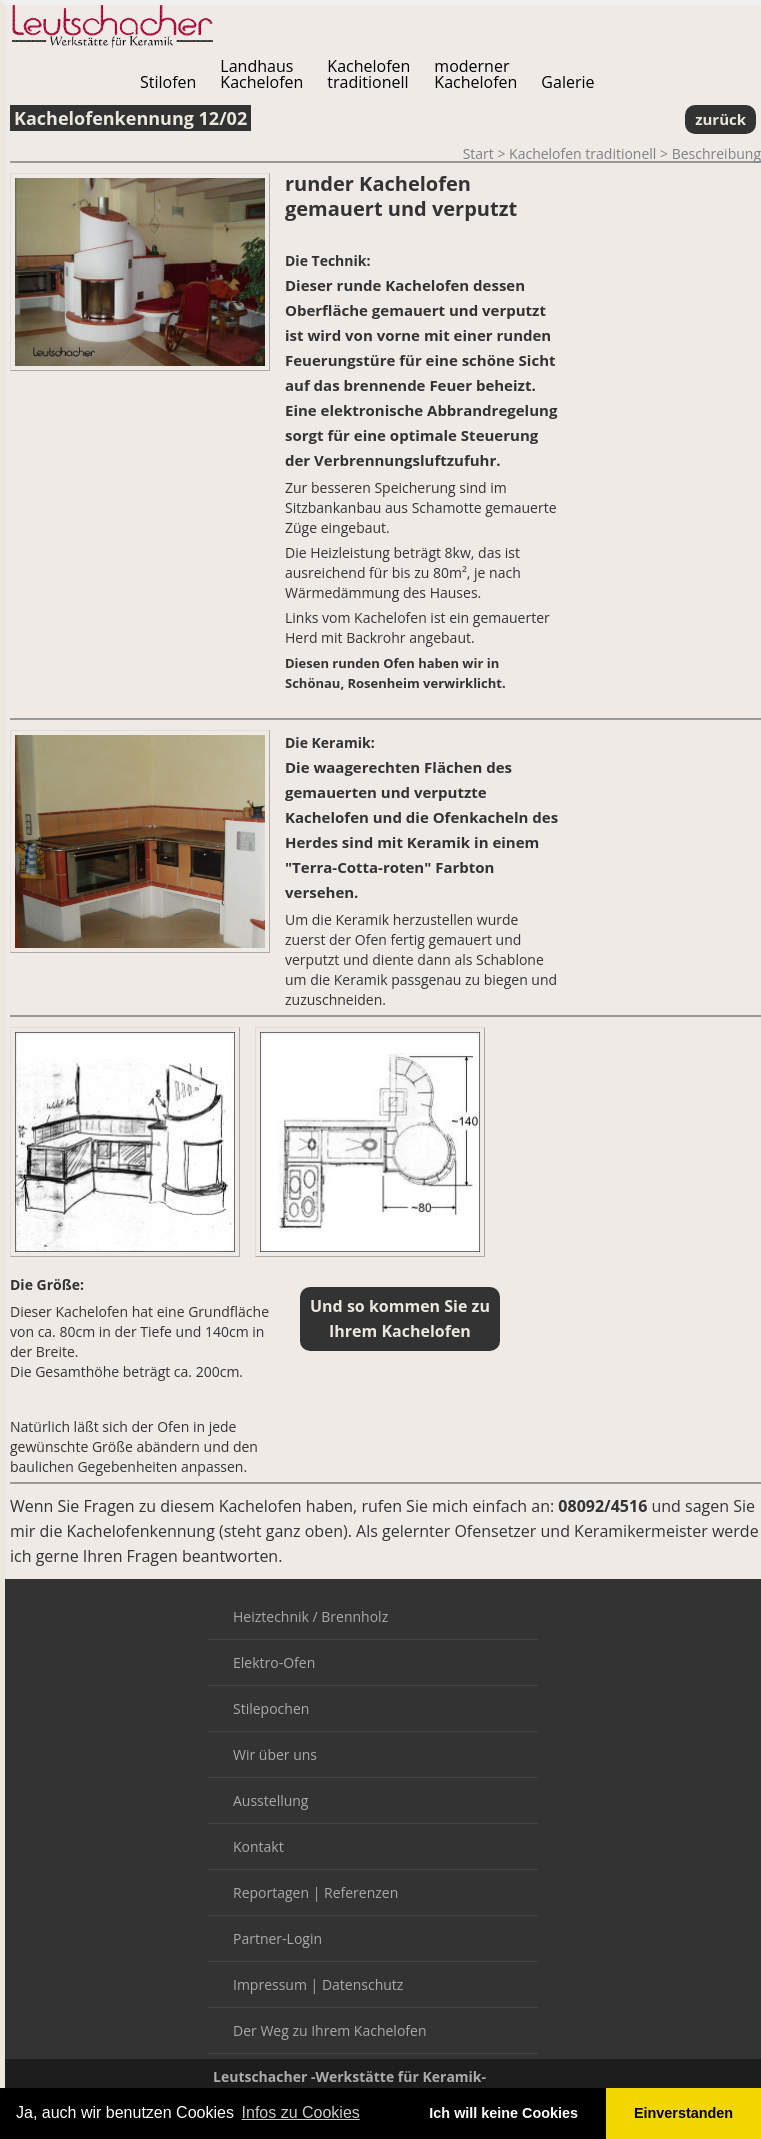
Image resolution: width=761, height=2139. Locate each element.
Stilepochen (271, 1708)
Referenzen (361, 1892)
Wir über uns (275, 1754)
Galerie (567, 82)
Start (478, 153)
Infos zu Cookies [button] (301, 2112)
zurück (720, 119)
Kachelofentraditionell (368, 74)
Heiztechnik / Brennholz (310, 1616)
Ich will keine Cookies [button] (503, 2113)
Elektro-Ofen (274, 1662)
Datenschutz (362, 1984)
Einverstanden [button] (683, 2113)
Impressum (270, 1984)
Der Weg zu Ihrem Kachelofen (329, 2030)
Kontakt (258, 1846)
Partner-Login (277, 1938)
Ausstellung (270, 1800)
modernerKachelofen (475, 74)
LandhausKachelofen (261, 74)
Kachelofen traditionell (582, 153)
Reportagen (271, 1892)
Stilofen (168, 82)
